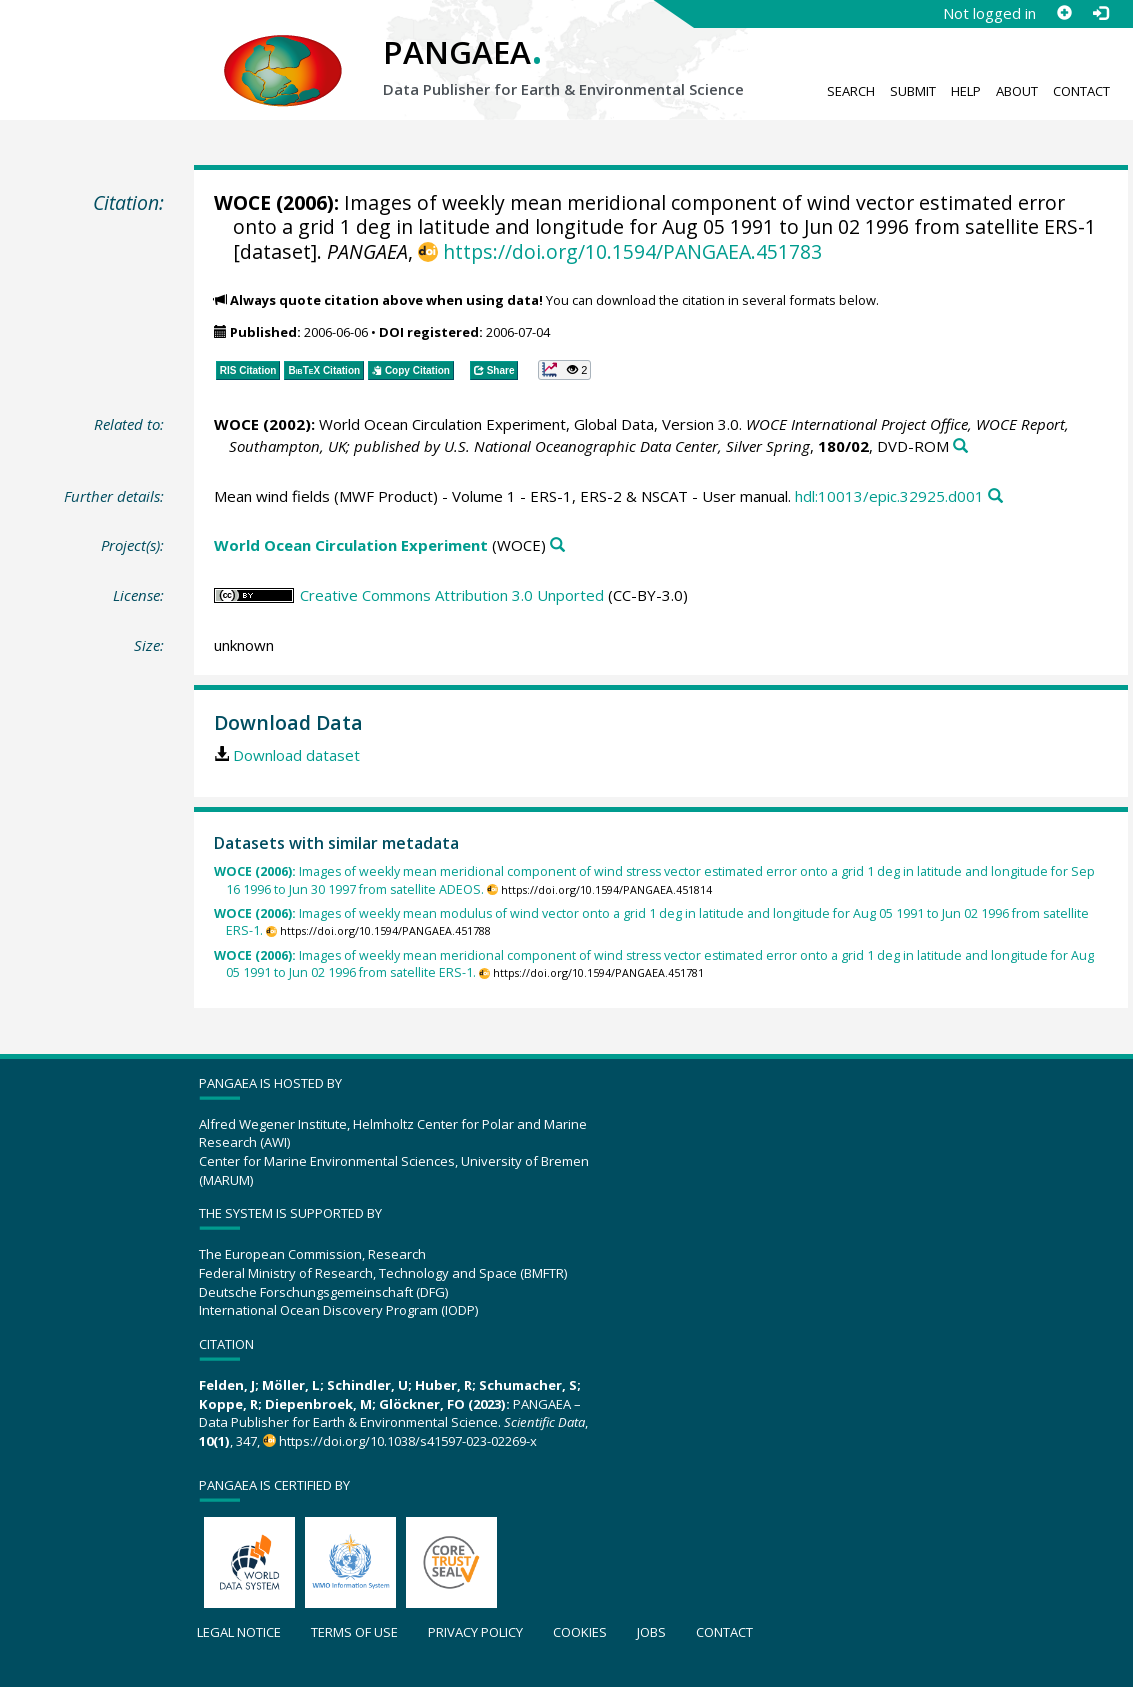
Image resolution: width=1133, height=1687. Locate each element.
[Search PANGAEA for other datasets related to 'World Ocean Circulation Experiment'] (557, 545)
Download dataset (296, 755)
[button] (564, 370)
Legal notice (239, 1632)
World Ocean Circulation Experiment (351, 545)
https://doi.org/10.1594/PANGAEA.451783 (632, 251)
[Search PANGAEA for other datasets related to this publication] (960, 446)
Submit (913, 91)
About (1017, 91)
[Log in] (1100, 13)
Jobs (651, 1632)
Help (966, 91)
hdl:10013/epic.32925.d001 (889, 496)
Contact (1081, 91)
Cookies (580, 1632)
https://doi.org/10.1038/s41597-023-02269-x (408, 1441)
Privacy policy (475, 1632)
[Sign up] (1064, 13)
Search (851, 91)
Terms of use (354, 1632)
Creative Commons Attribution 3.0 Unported (452, 595)
